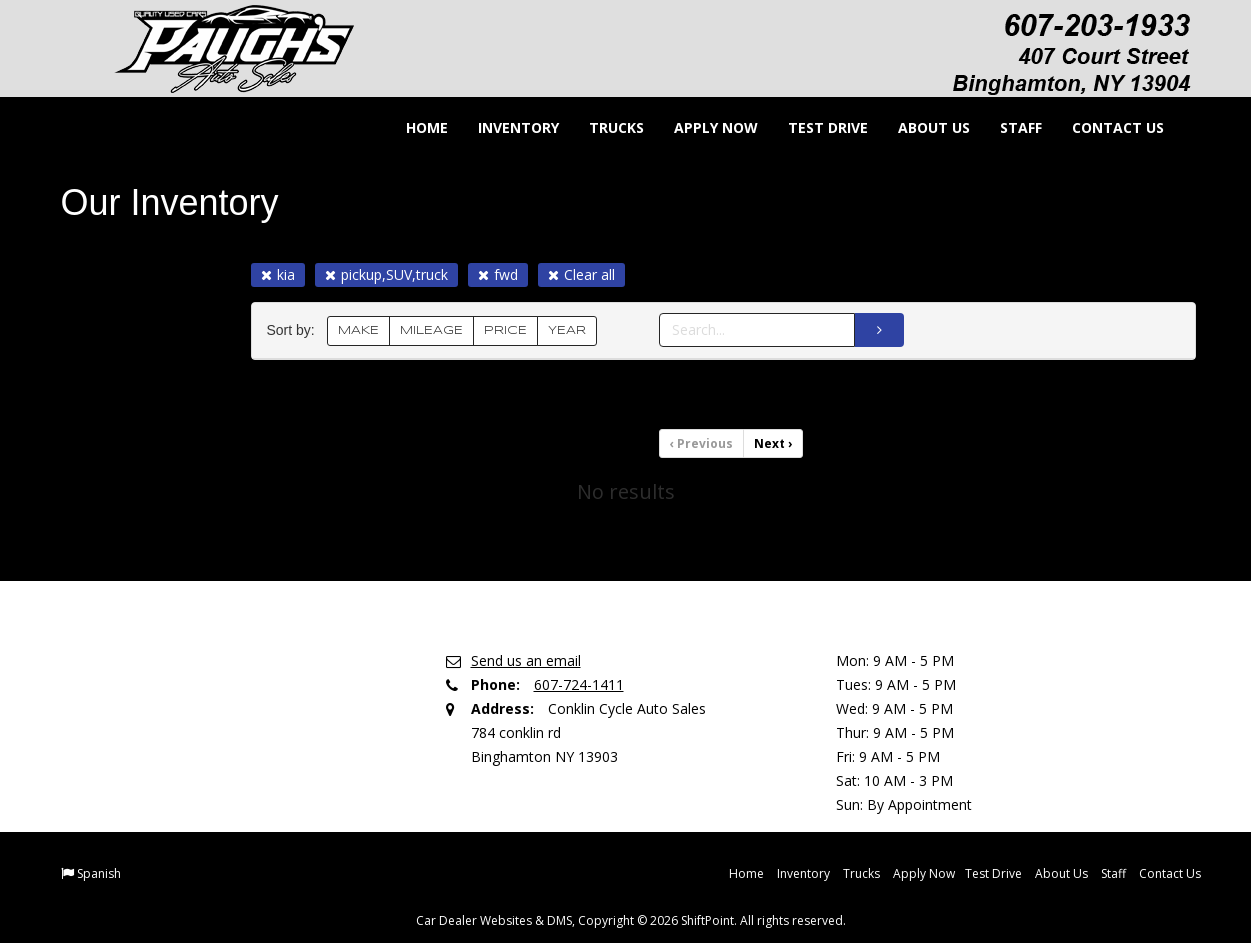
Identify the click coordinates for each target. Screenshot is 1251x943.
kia (278, 274)
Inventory (505, 127)
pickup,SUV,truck (386, 274)
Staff (1008, 127)
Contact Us (1105, 127)
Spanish (99, 873)
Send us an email (526, 660)
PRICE (505, 330)
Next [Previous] (773, 443)
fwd (498, 274)
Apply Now (703, 127)
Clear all (581, 274)
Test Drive (815, 127)
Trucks (603, 127)
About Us (921, 127)
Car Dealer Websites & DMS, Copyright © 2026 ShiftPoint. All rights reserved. (631, 920)
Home (414, 127)
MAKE (358, 330)
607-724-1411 (579, 684)
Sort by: (295, 330)
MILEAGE (431, 330)
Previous (701, 443)
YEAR (567, 330)
